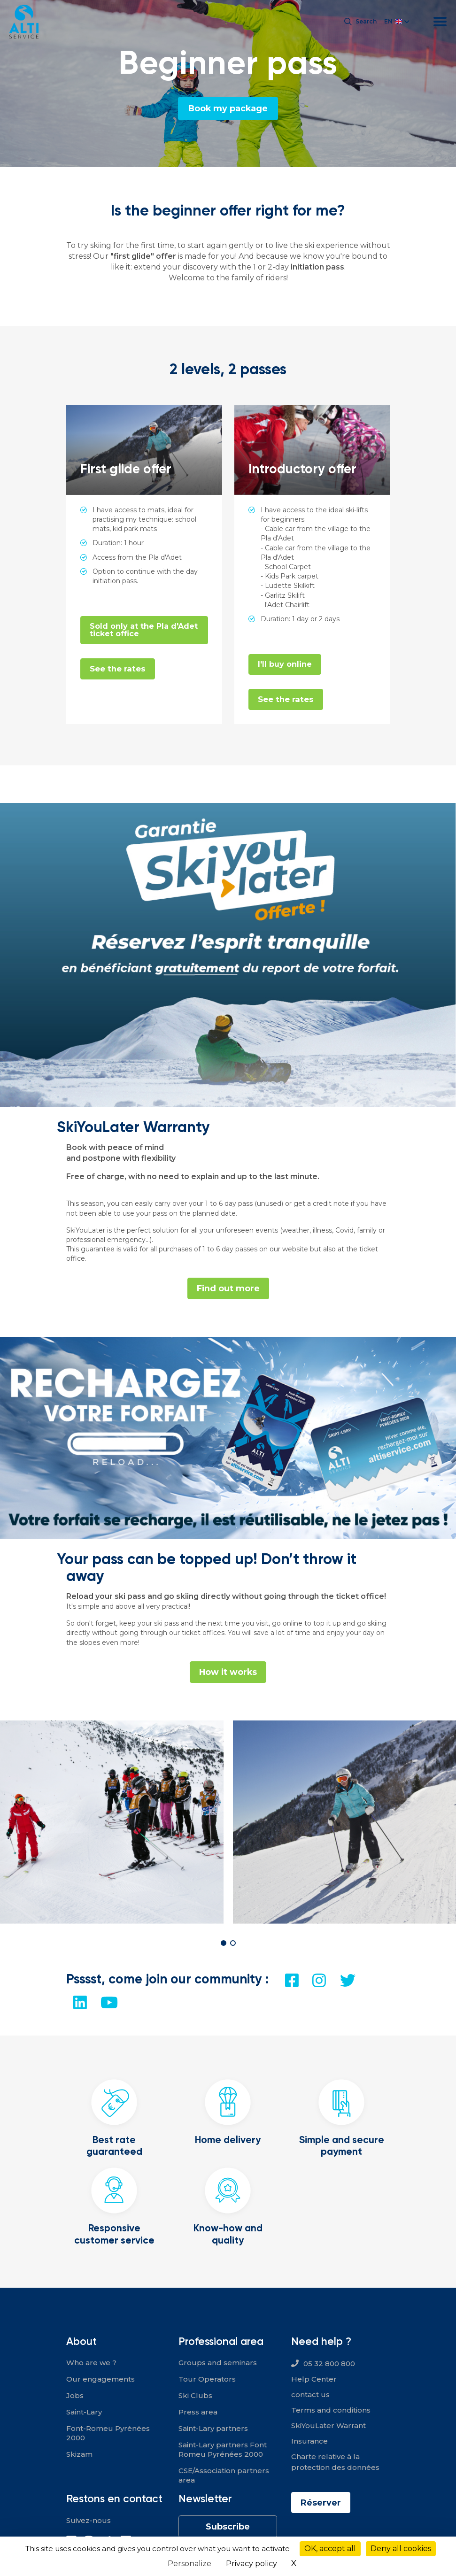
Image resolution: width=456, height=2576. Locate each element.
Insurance (309, 2441)
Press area (197, 2411)
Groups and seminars (217, 2362)
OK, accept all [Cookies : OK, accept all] (330, 2548)
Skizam (79, 2454)
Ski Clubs (195, 2395)
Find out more (228, 1288)
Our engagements (100, 2379)
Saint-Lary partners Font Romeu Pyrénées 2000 (222, 2449)
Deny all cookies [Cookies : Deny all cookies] (401, 2548)
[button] (223, 1943)
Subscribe (228, 2527)
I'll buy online (285, 664)
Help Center (314, 2379)
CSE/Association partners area (223, 2475)
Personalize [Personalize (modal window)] (189, 2563)
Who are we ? (91, 2362)
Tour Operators (207, 2379)
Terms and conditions (331, 2410)
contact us (310, 2394)
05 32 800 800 (329, 2363)
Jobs (75, 2395)
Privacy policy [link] (251, 2563)
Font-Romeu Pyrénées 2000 (108, 2433)
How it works (228, 1672)
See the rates (118, 668)
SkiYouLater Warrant (328, 2426)
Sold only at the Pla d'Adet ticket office (144, 630)
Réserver (321, 2503)
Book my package (228, 108)
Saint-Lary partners (213, 2428)
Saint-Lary (84, 2411)
